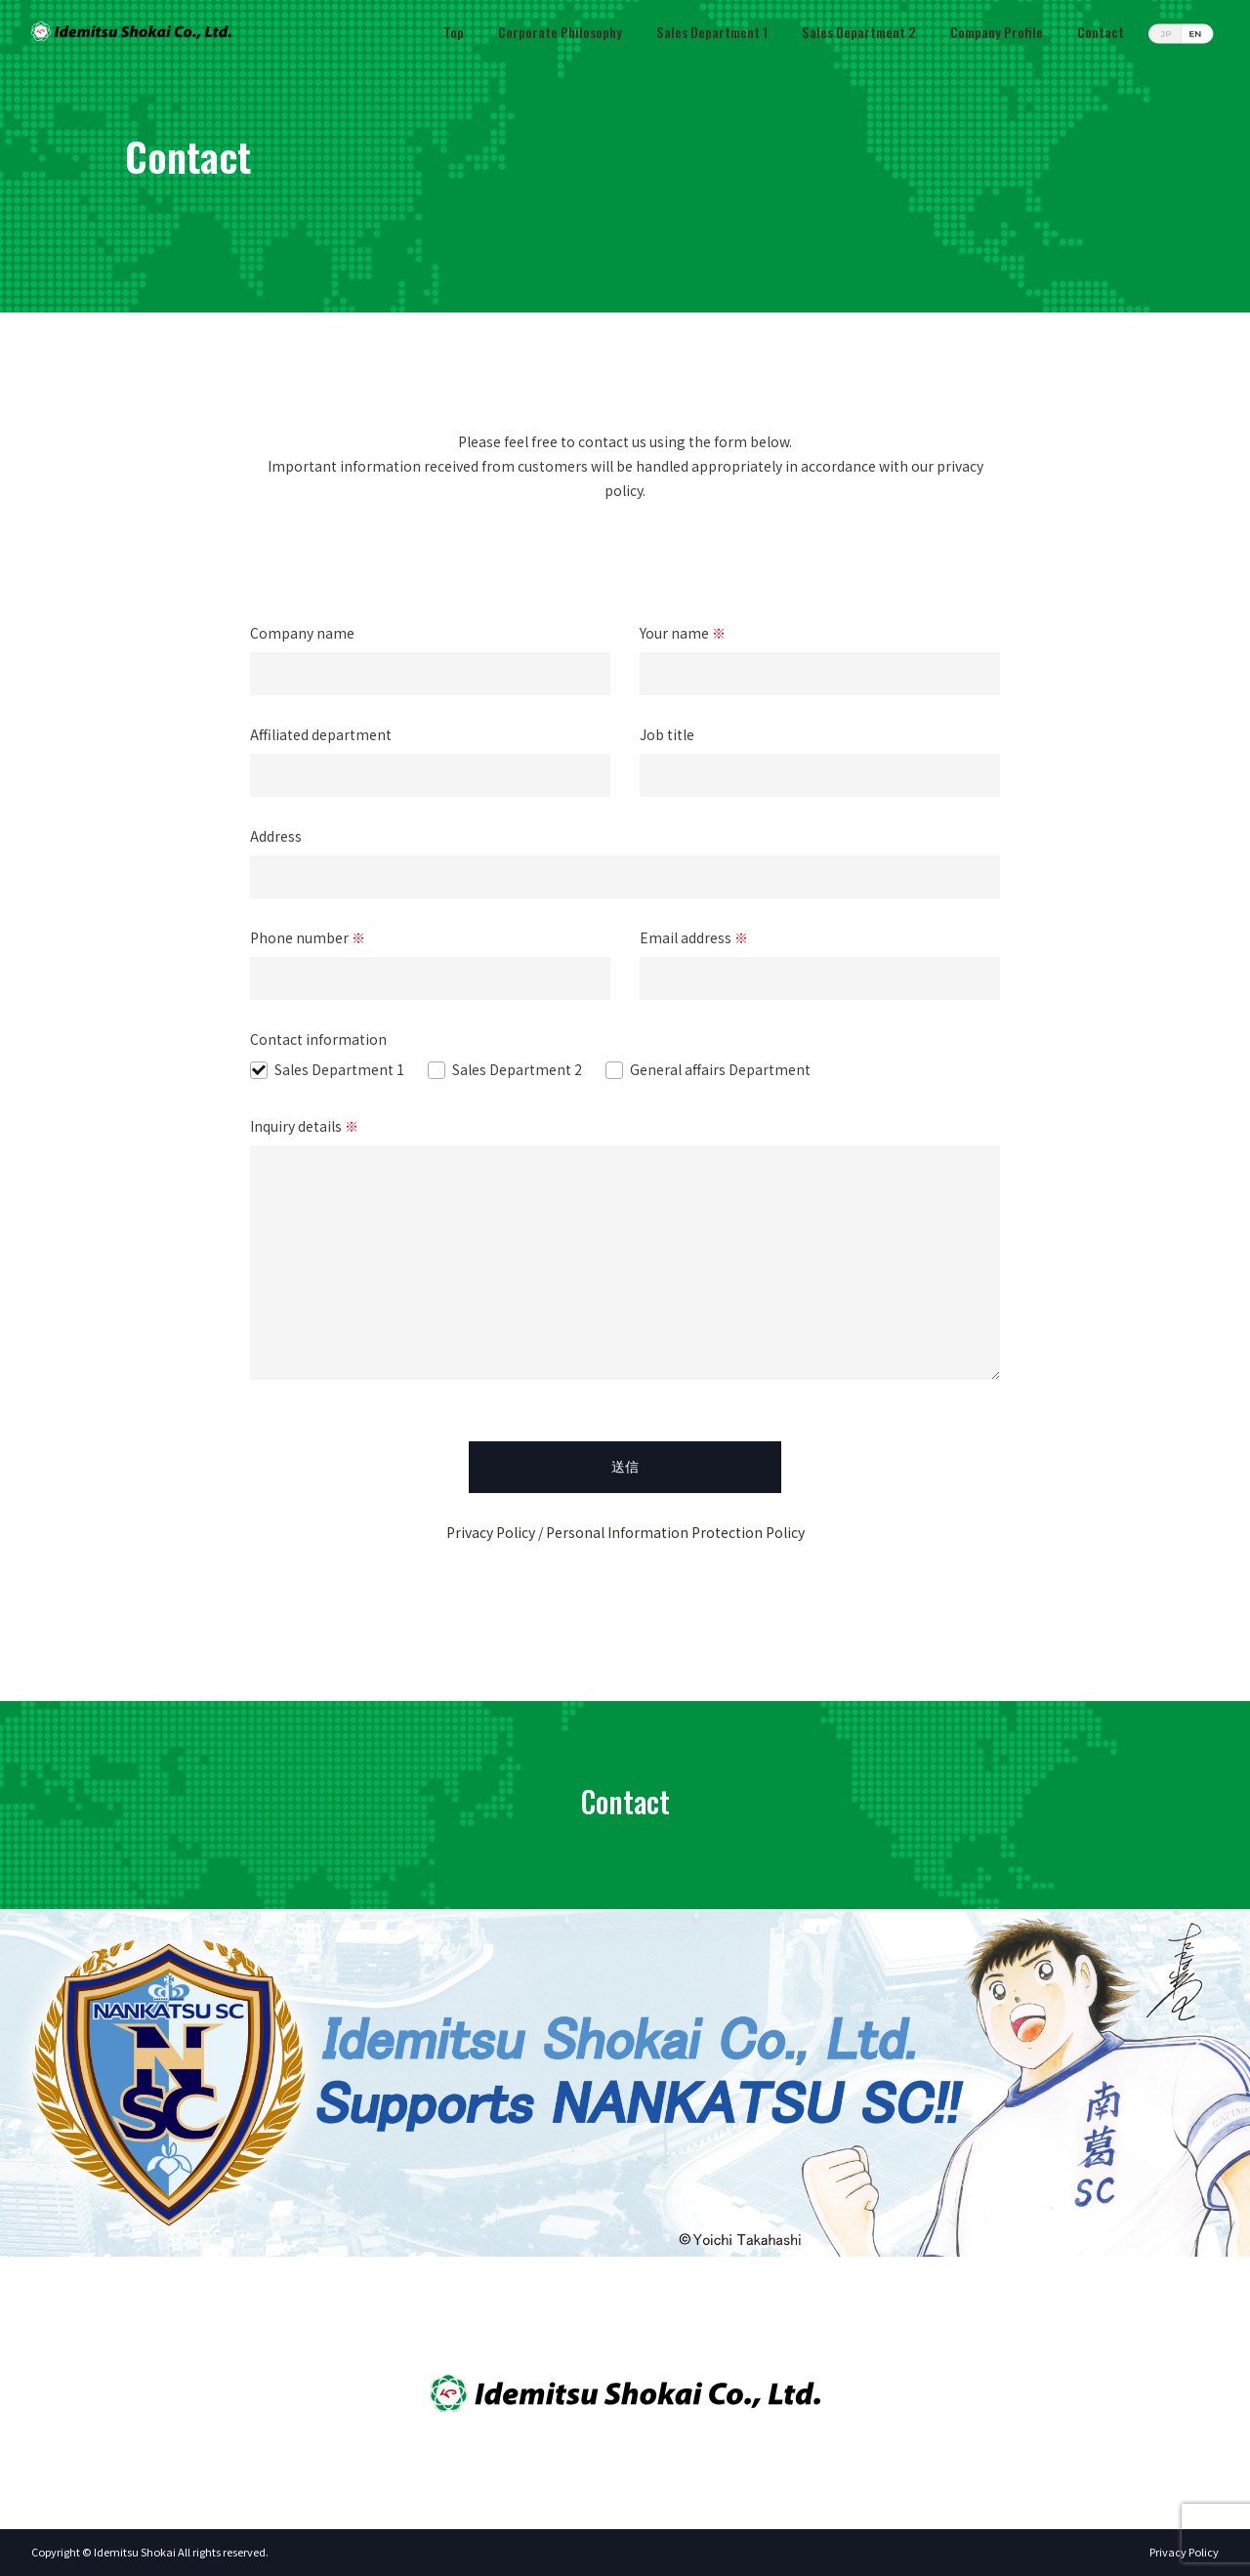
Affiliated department (430, 754)
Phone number (430, 957)
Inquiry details (625, 1250)
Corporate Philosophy (560, 31)
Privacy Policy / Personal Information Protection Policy (625, 1532)
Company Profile (996, 31)
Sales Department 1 (712, 31)
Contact (1100, 31)
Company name (430, 653)
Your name (820, 653)
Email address (820, 957)
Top (453, 31)
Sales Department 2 (859, 31)
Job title (820, 754)
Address (625, 856)
